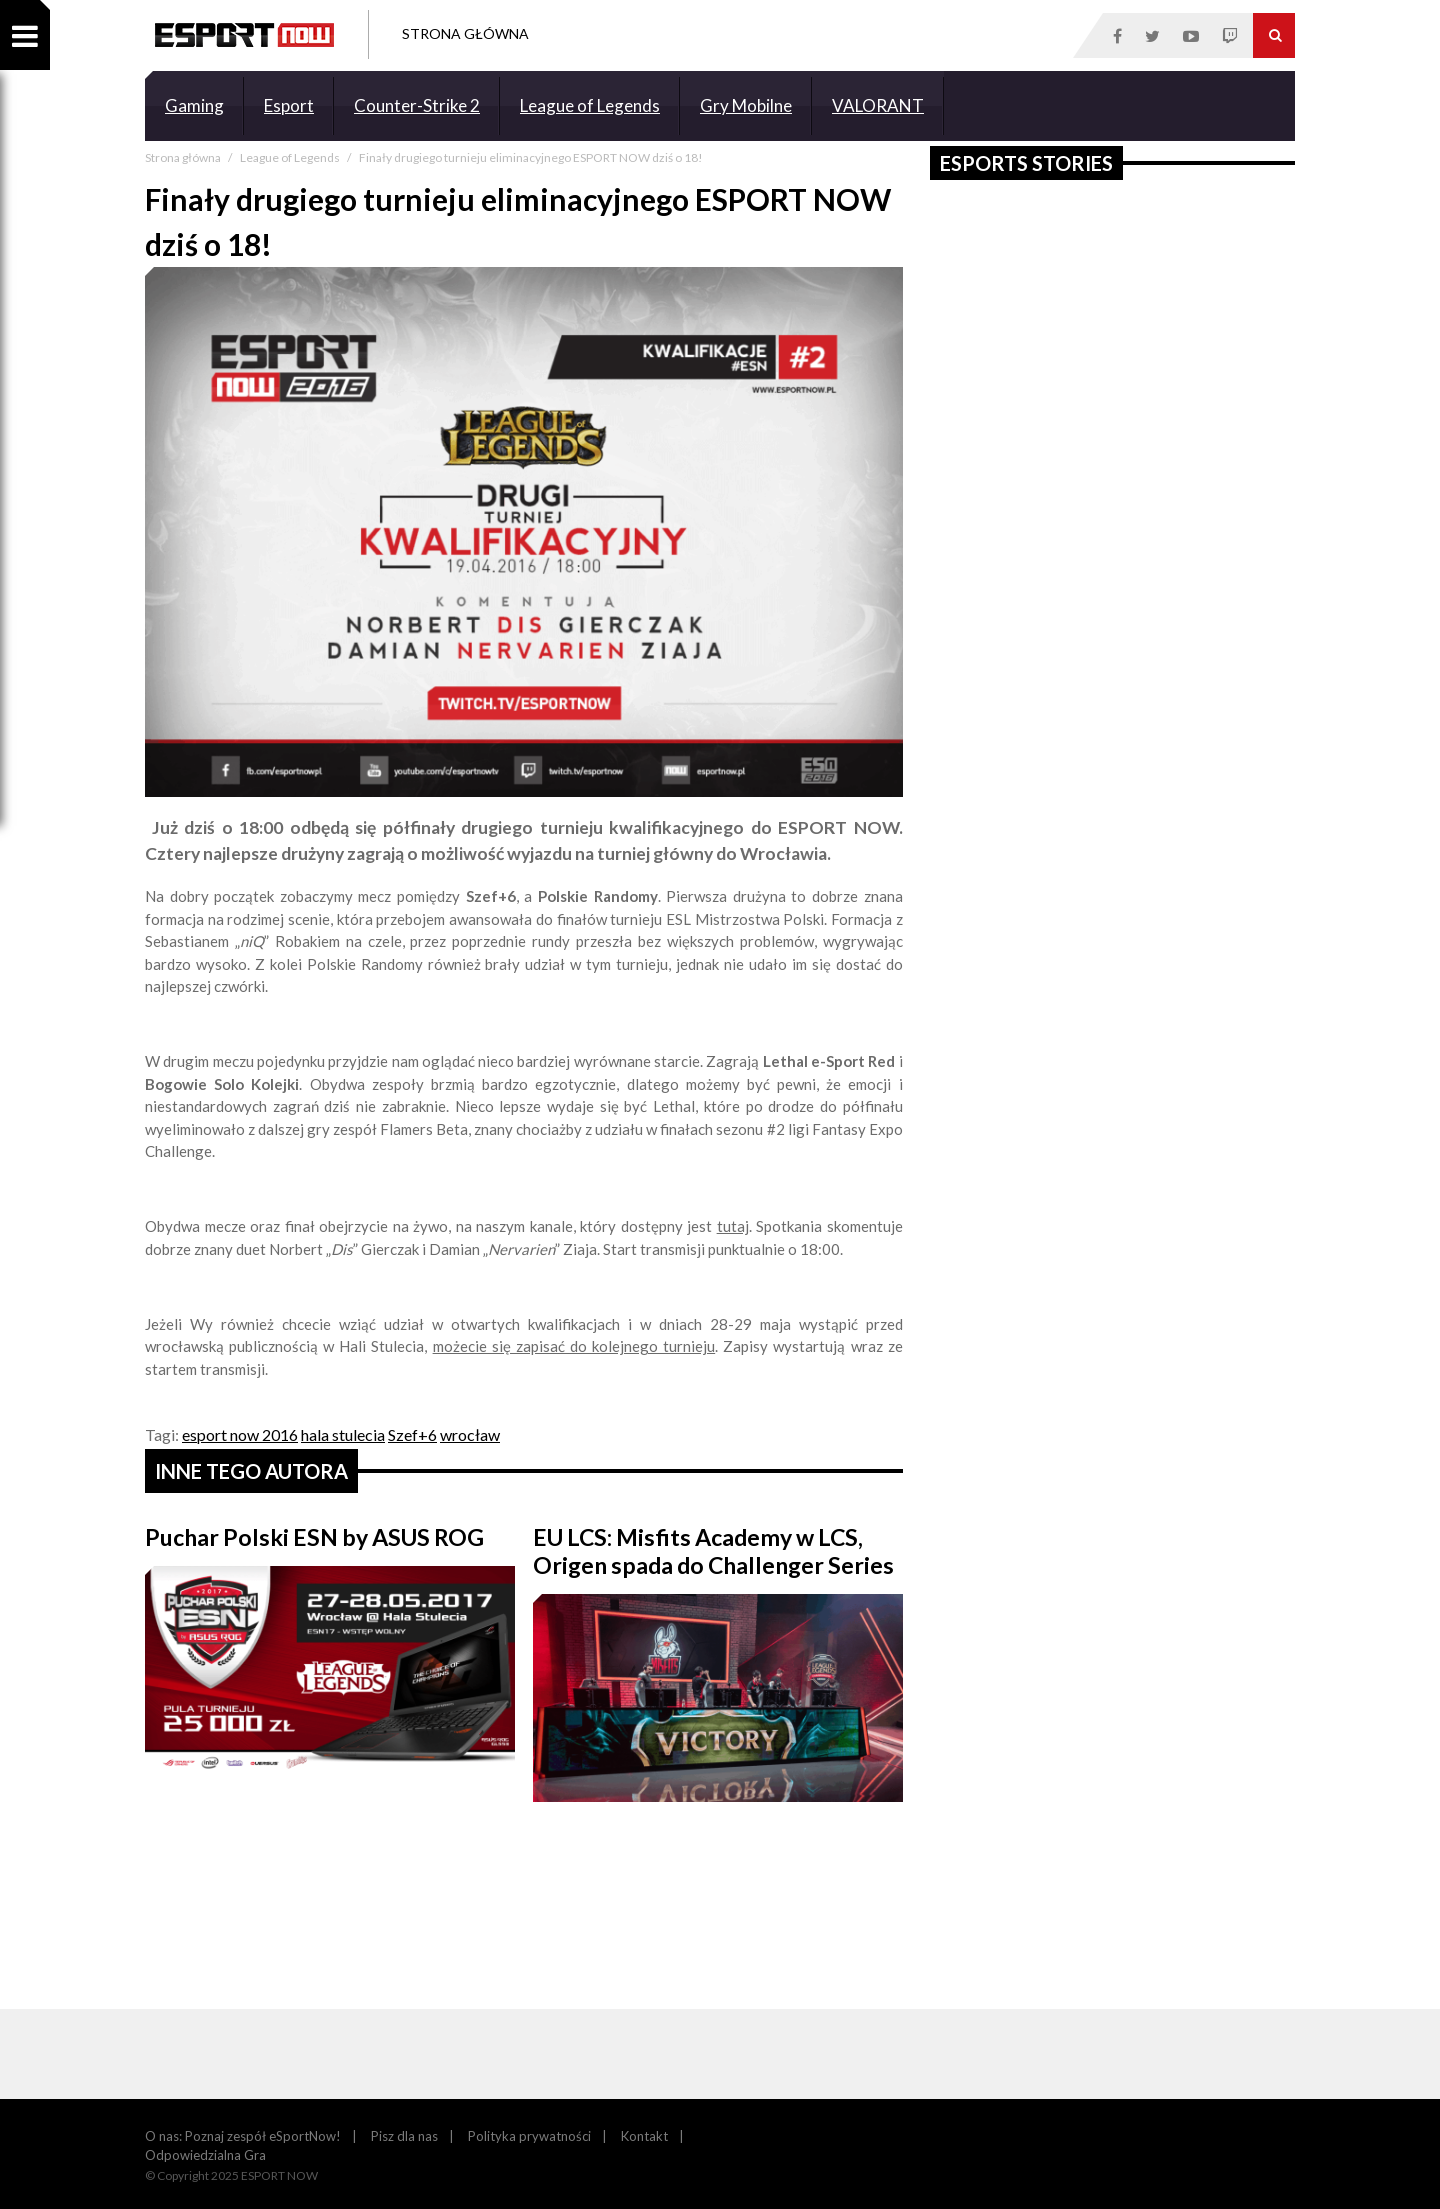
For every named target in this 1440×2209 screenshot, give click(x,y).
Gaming (194, 105)
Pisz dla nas (404, 2136)
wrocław (470, 1434)
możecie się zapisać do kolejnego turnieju (574, 1346)
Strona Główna (465, 33)
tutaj (733, 1226)
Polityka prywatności (529, 2136)
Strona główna (184, 157)
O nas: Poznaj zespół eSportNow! (243, 2136)
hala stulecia (343, 1434)
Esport (289, 105)
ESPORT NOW (244, 35)
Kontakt (644, 2136)
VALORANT (878, 105)
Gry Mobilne (746, 105)
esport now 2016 (240, 1434)
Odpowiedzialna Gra (205, 2155)
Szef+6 (412, 1434)
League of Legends (590, 105)
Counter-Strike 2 (417, 105)
